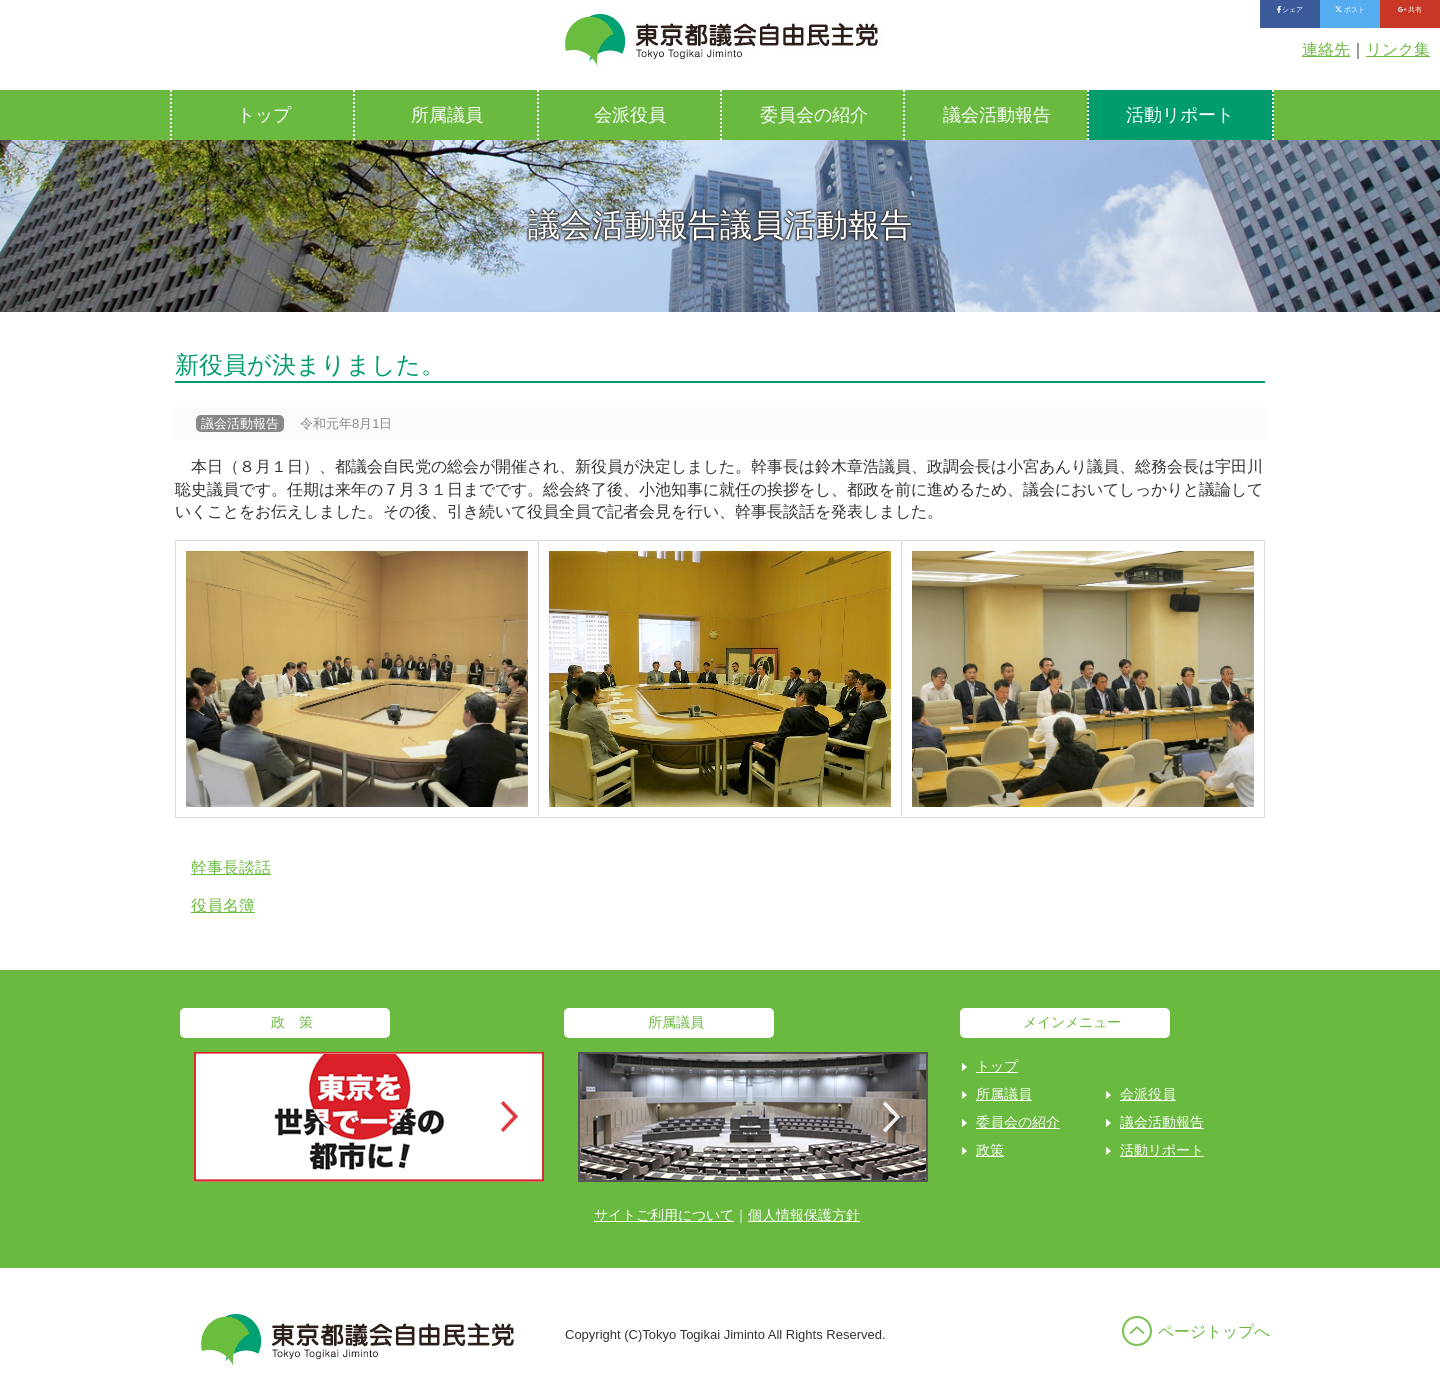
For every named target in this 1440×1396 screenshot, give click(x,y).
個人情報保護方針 (804, 1215)
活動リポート (1180, 115)
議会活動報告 (997, 115)
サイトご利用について (664, 1215)
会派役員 (630, 115)
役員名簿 (223, 905)
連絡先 (1326, 49)
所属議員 (447, 115)
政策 (990, 1150)
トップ (264, 115)
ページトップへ (1214, 1331)
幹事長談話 (231, 867)
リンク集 (1398, 49)
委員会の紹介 (814, 115)
